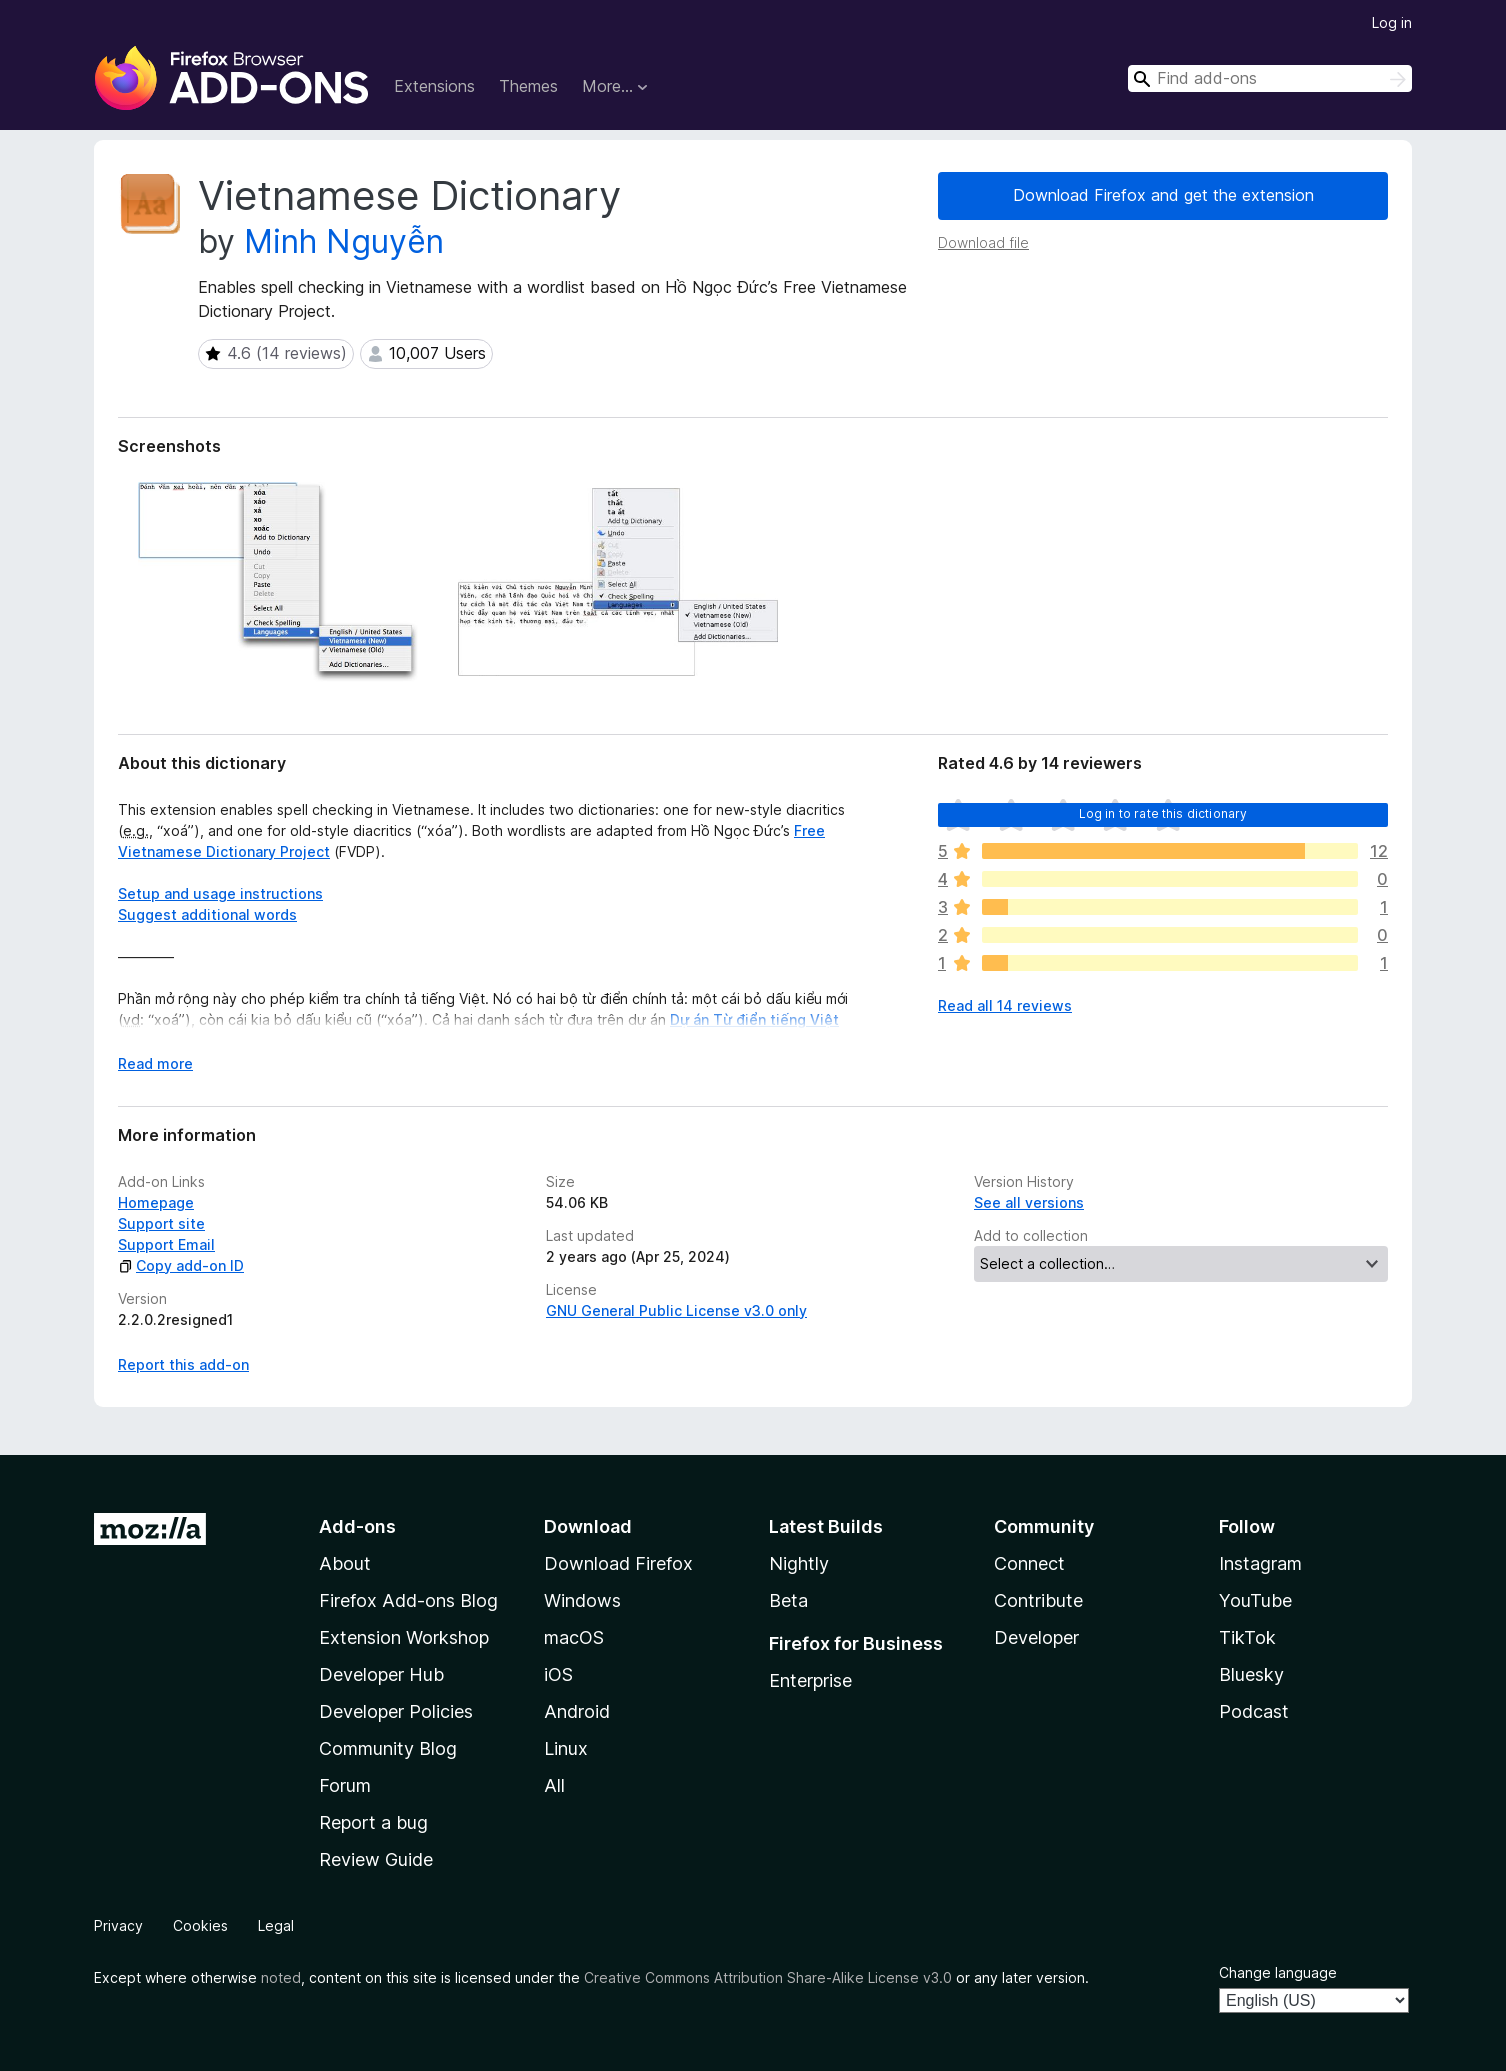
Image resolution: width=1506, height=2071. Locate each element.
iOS (558, 1674)
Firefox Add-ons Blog (408, 1600)
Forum (345, 1785)
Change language (1278, 1972)
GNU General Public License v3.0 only (676, 1310)
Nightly (799, 1563)
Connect (1029, 1563)
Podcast (1254, 1711)
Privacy (118, 1925)
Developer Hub (381, 1674)
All (554, 1785)
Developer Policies (396, 1711)
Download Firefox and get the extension (1163, 195)
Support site (161, 1223)
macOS (574, 1637)
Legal (276, 1925)
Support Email (166, 1244)
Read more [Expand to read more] (155, 1063)
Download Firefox (618, 1563)
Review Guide (376, 1859)
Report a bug (373, 1822)
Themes (528, 86)
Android (577, 1711)
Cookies (200, 1925)
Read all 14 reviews (1005, 1005)
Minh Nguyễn (344, 241)
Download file (983, 242)
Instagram (1260, 1563)
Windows (582, 1600)
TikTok (1247, 1637)
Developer (1036, 1637)
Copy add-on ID (181, 1265)
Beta (788, 1600)
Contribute (1038, 1600)
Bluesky (1251, 1674)
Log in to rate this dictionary (1163, 813)
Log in (1392, 22)
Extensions (434, 86)
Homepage (156, 1202)
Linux (566, 1748)
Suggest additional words (207, 914)
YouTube (1255, 1600)
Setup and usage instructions (220, 893)
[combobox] (1270, 78)
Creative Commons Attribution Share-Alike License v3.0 (768, 1977)
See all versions (1029, 1202)
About (345, 1563)
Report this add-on (183, 1364)
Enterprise (810, 1680)
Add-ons (357, 1526)
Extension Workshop (404, 1637)
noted (281, 1977)
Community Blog (388, 1748)
